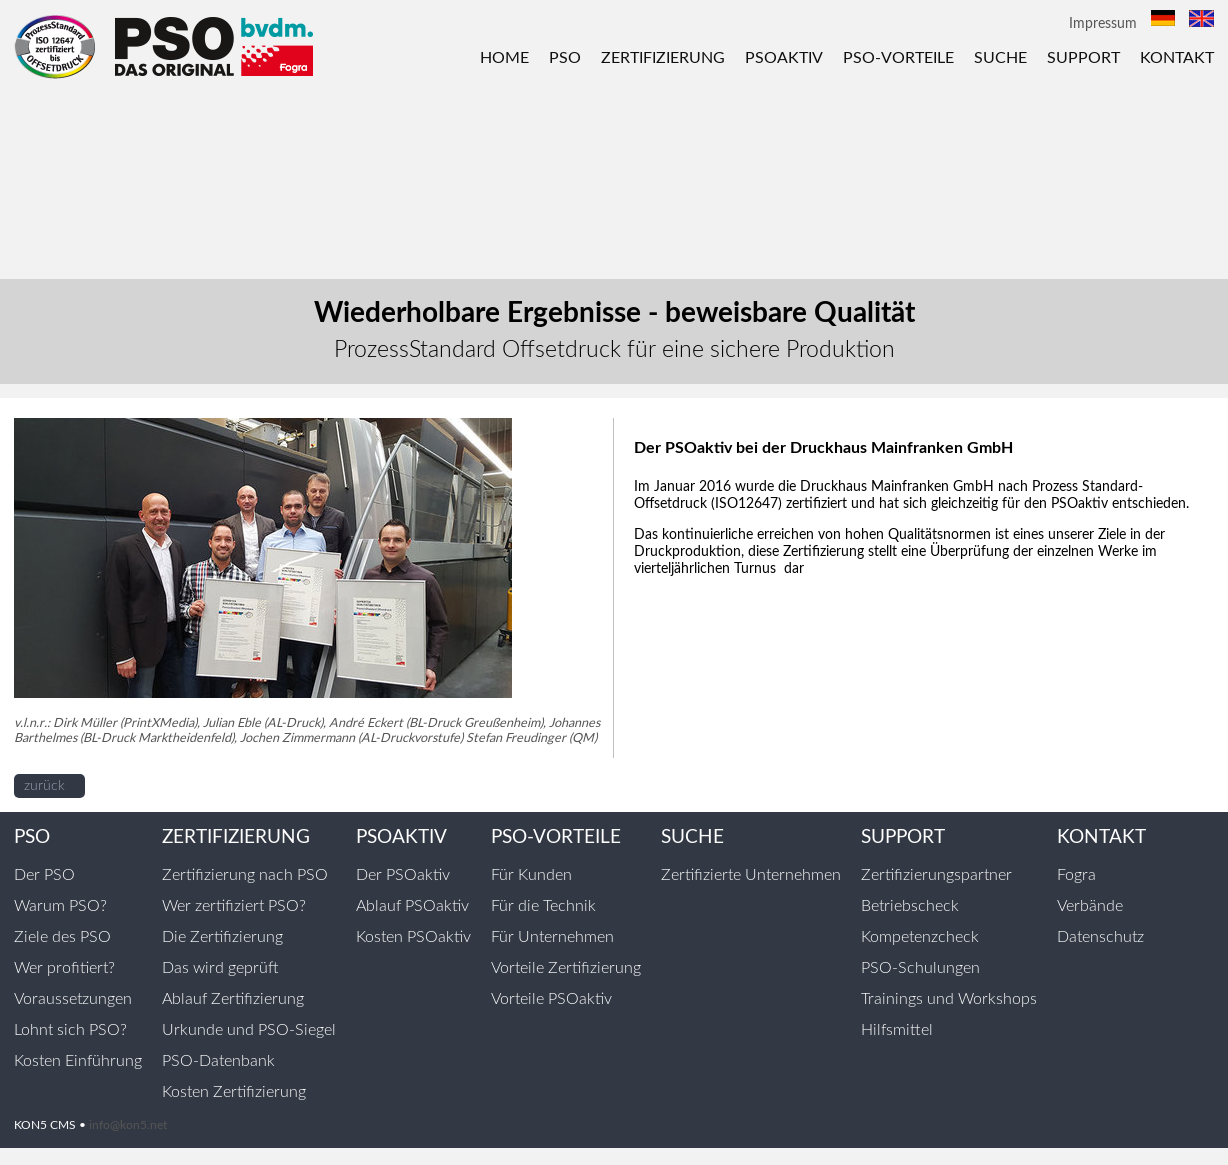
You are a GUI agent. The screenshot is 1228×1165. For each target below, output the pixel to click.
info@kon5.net (128, 1125)
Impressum (1103, 24)
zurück (44, 786)
